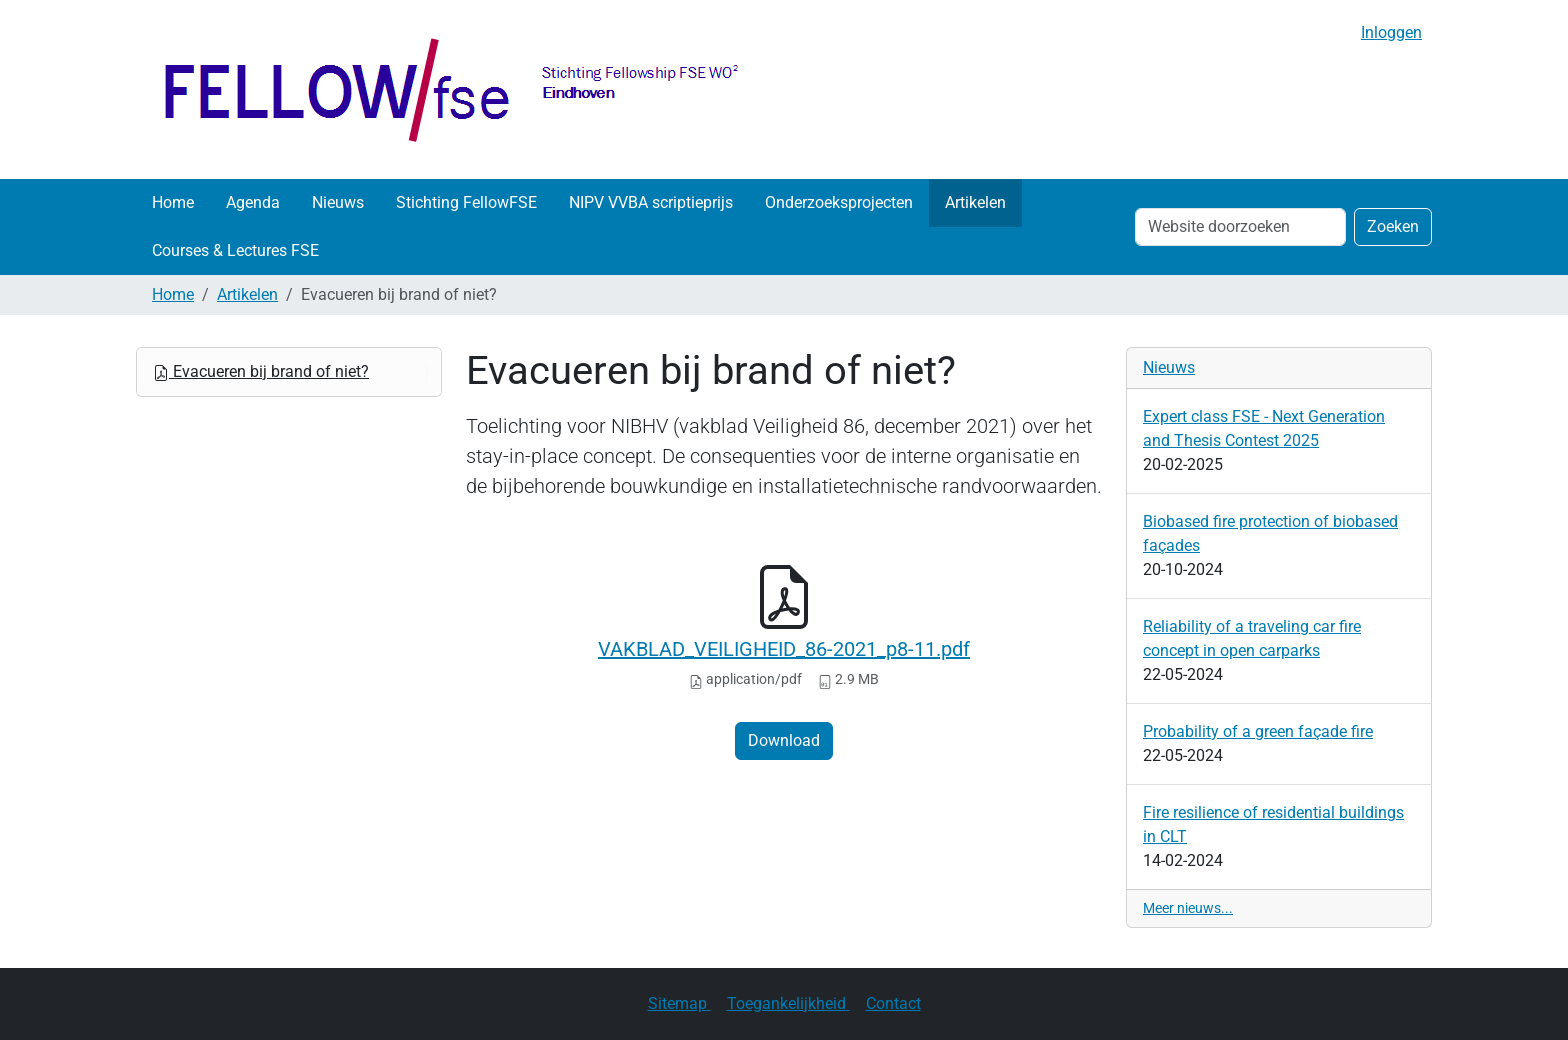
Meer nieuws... (1188, 908)
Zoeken (1393, 226)
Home (173, 202)
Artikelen (975, 202)
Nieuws (338, 202)
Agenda (253, 202)
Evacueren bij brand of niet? (261, 371)
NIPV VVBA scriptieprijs (651, 202)
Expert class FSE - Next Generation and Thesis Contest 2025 (1264, 428)
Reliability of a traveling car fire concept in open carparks (1252, 638)
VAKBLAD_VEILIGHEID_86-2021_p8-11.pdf (784, 649)
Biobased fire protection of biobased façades (1270, 533)
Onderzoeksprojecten (839, 202)
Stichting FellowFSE (466, 202)
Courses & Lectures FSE (235, 250)
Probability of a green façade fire (1258, 731)
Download (784, 740)
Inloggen (1391, 32)
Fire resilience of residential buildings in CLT (1273, 824)
